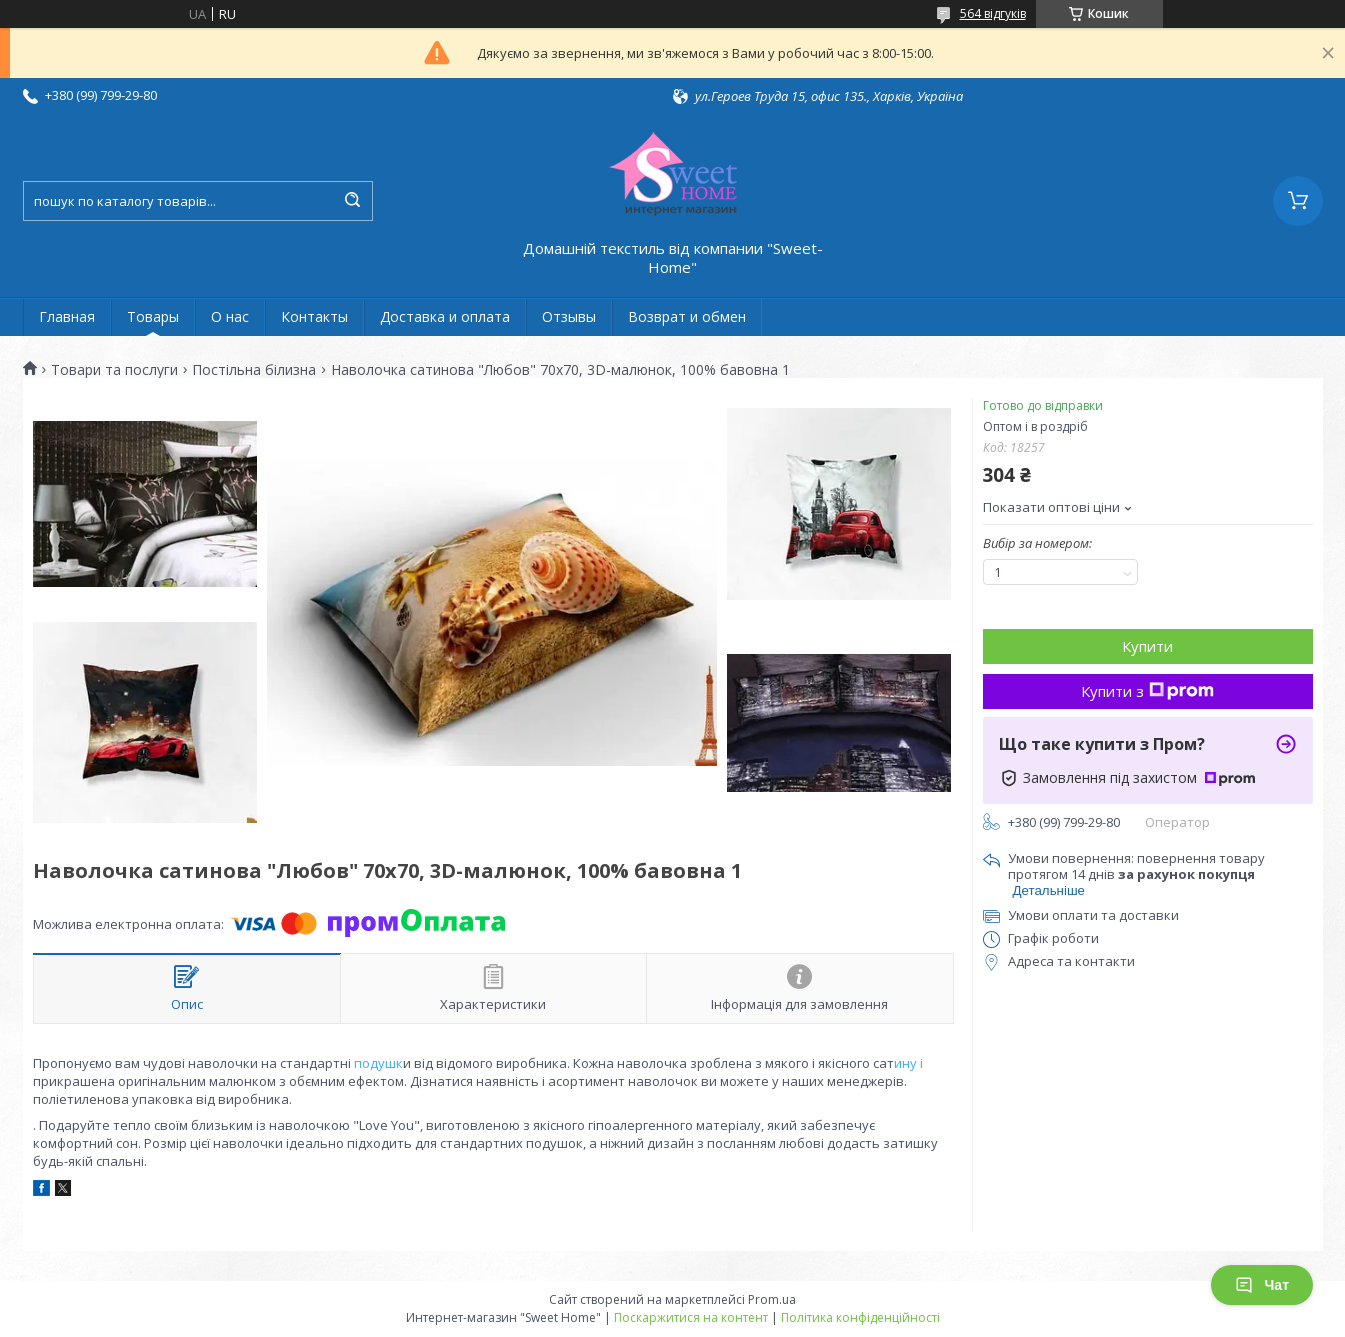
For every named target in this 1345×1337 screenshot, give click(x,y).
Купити (1147, 646)
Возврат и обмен (687, 316)
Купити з (1147, 691)
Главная (67, 316)
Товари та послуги (114, 370)
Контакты (314, 316)
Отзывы (569, 316)
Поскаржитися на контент (691, 1317)
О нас (230, 316)
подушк (377, 1063)
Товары (153, 316)
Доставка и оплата (445, 316)
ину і (908, 1063)
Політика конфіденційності (860, 1317)
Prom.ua (772, 1299)
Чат (1262, 1285)
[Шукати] (353, 201)
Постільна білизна (254, 370)
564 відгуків (993, 13)
